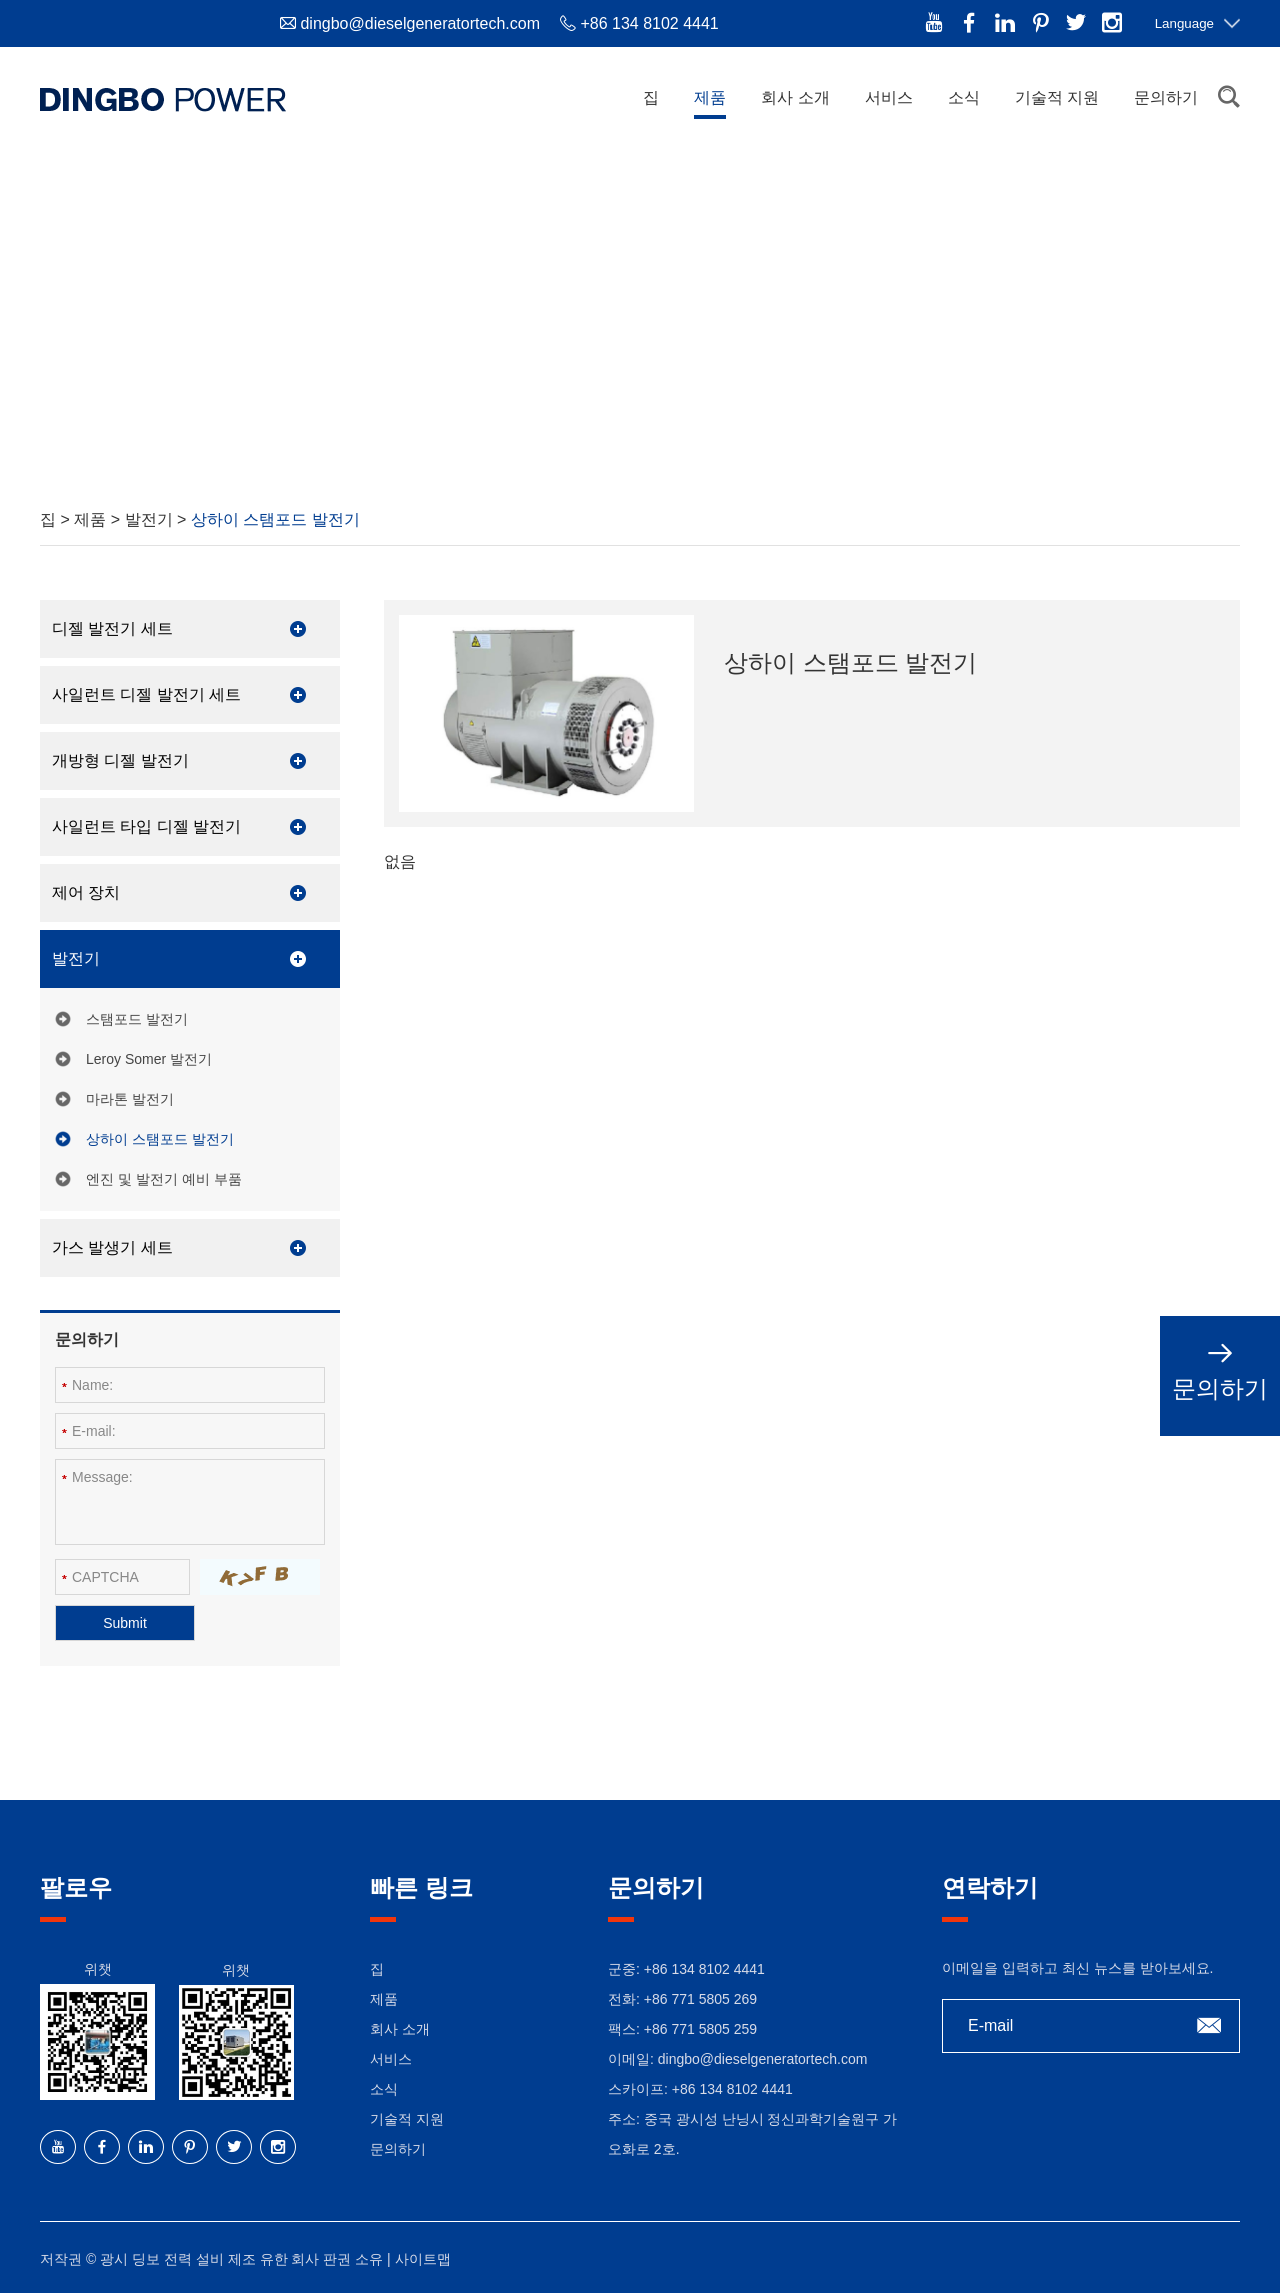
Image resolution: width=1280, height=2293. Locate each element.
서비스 (889, 97)
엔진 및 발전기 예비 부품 (164, 1179)
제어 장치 (86, 892)
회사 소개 (795, 97)
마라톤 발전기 (130, 1099)
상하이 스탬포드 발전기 (275, 519)
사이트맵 (423, 2259)
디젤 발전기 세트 (112, 628)
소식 (964, 97)
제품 (710, 97)
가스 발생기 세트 (112, 1247)
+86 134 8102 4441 (732, 2089)
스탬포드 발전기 (137, 1019)
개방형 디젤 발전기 (120, 760)
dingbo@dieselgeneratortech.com (420, 23)
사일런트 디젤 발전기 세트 (146, 694)
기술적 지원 (1057, 97)
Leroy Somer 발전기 (149, 1059)
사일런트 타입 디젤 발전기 (146, 826)
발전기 (151, 519)
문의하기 (1166, 97)
